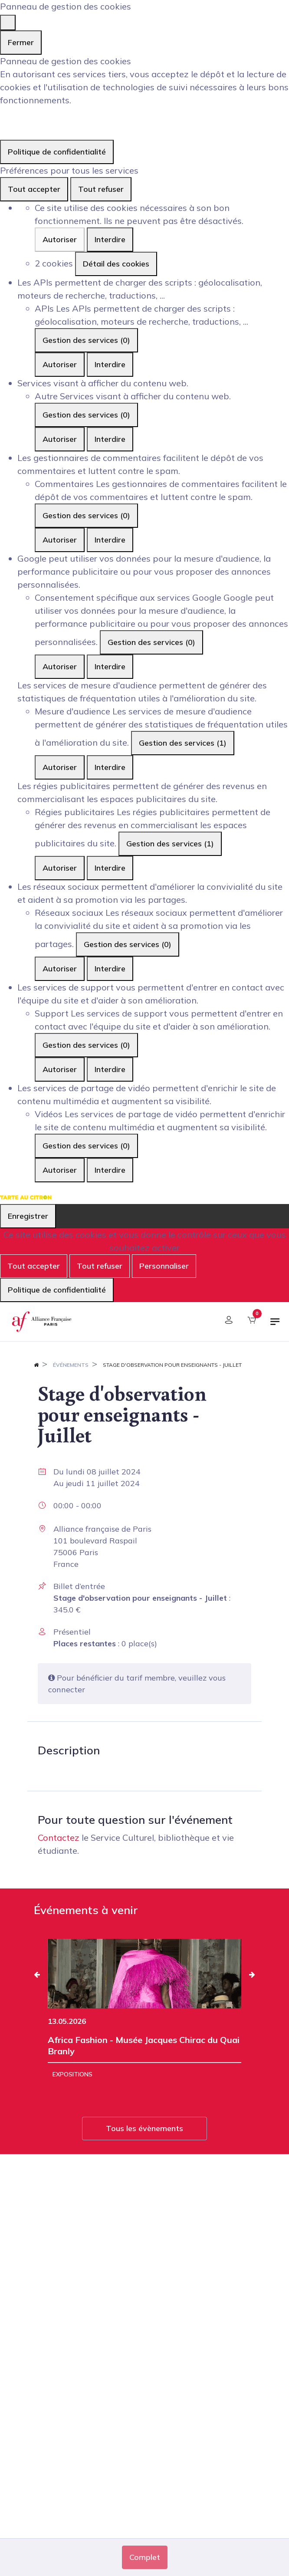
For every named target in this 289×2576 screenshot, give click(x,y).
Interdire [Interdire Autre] (110, 439)
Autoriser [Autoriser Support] (60, 1069)
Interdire (110, 239)
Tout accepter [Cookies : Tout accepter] (34, 189)
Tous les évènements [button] (144, 2128)
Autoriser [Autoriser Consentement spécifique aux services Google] (60, 666)
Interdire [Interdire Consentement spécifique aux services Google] (110, 666)
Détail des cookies (116, 264)
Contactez (58, 1837)
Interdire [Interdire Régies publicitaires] (110, 868)
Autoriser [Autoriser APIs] (60, 364)
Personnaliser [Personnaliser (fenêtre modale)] (164, 1266)
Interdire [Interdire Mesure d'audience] (110, 767)
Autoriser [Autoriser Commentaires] (60, 540)
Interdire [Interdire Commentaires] (110, 540)
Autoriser (60, 239)
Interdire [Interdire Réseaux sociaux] (110, 969)
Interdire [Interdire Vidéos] (110, 1170)
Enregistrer (28, 1216)
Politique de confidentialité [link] (57, 152)
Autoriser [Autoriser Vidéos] (60, 1170)
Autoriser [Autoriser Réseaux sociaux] (60, 969)
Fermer (21, 42)
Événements (71, 1365)
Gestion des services (86, 340)
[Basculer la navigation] (275, 1325)
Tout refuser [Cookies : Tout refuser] (101, 189)
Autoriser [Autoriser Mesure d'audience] (60, 767)
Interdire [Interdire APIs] (110, 364)
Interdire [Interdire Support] (110, 1069)
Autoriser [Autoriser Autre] (60, 439)
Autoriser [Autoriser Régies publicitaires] (60, 868)
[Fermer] (8, 22)
